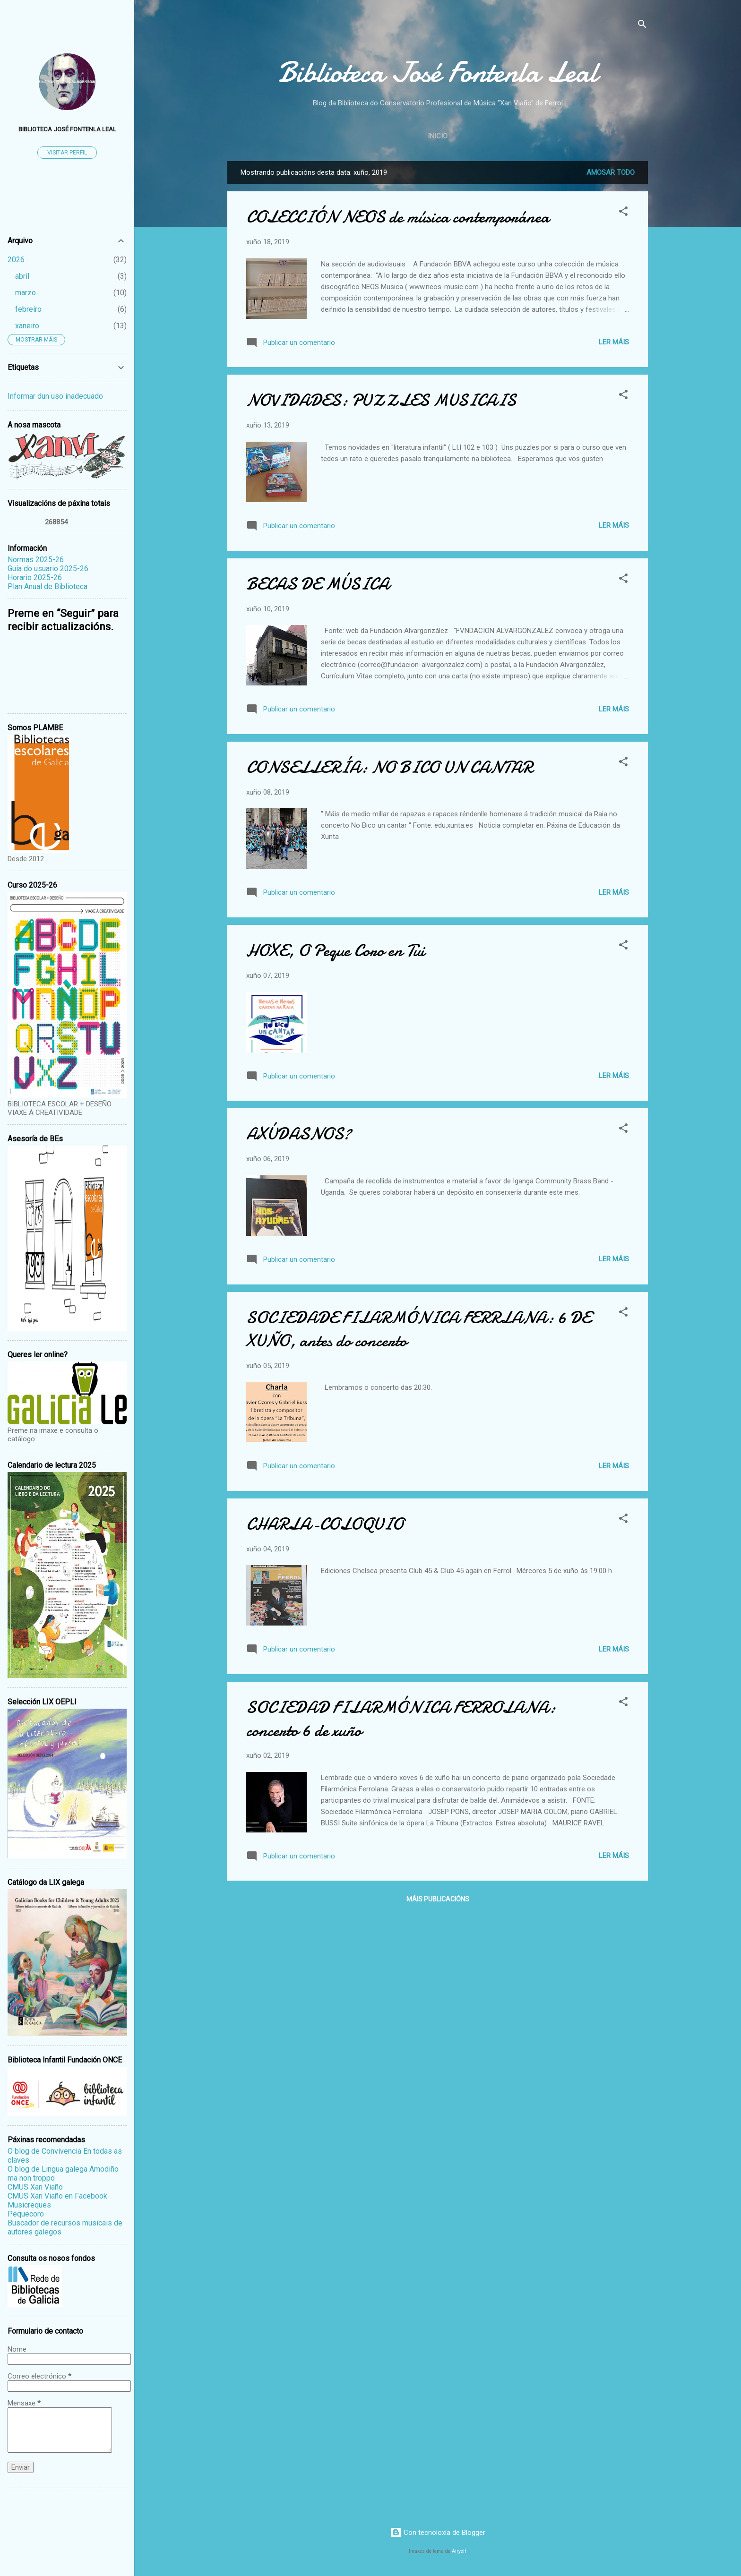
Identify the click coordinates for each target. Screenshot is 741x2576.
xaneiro (27, 325)
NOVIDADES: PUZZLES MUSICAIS (381, 400)
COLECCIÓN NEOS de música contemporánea (397, 217)
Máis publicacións (437, 1899)
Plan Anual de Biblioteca (47, 586)
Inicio (438, 136)
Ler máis (614, 342)
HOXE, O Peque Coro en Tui (335, 950)
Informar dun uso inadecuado (55, 396)
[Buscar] (642, 25)
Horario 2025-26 (35, 577)
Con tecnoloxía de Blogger (437, 2532)
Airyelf (459, 2551)
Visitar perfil (67, 152)
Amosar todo (610, 172)
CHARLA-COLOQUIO (325, 1524)
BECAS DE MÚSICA (317, 584)
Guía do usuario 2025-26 (48, 568)
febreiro (28, 309)
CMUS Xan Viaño (35, 2186)
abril (22, 276)
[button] (623, 212)
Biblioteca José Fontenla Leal (437, 72)
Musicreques (29, 2204)
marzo (25, 292)
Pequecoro (26, 2213)
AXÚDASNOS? (298, 1134)
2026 (16, 259)
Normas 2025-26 (36, 559)
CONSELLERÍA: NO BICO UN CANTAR (389, 767)
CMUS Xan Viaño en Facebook (57, 2195)
